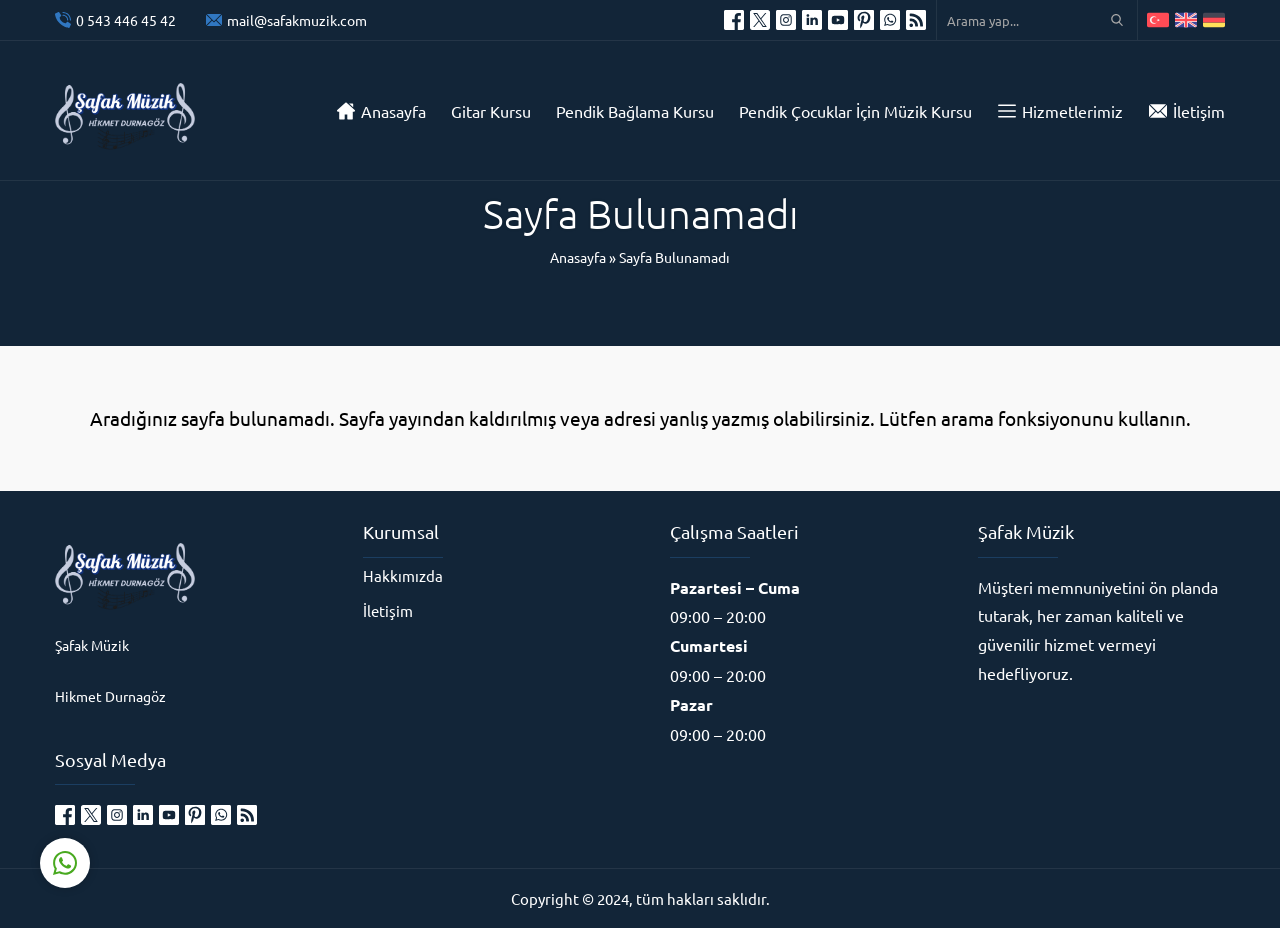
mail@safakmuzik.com (297, 20)
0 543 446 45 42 (126, 20)
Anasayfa (578, 257)
